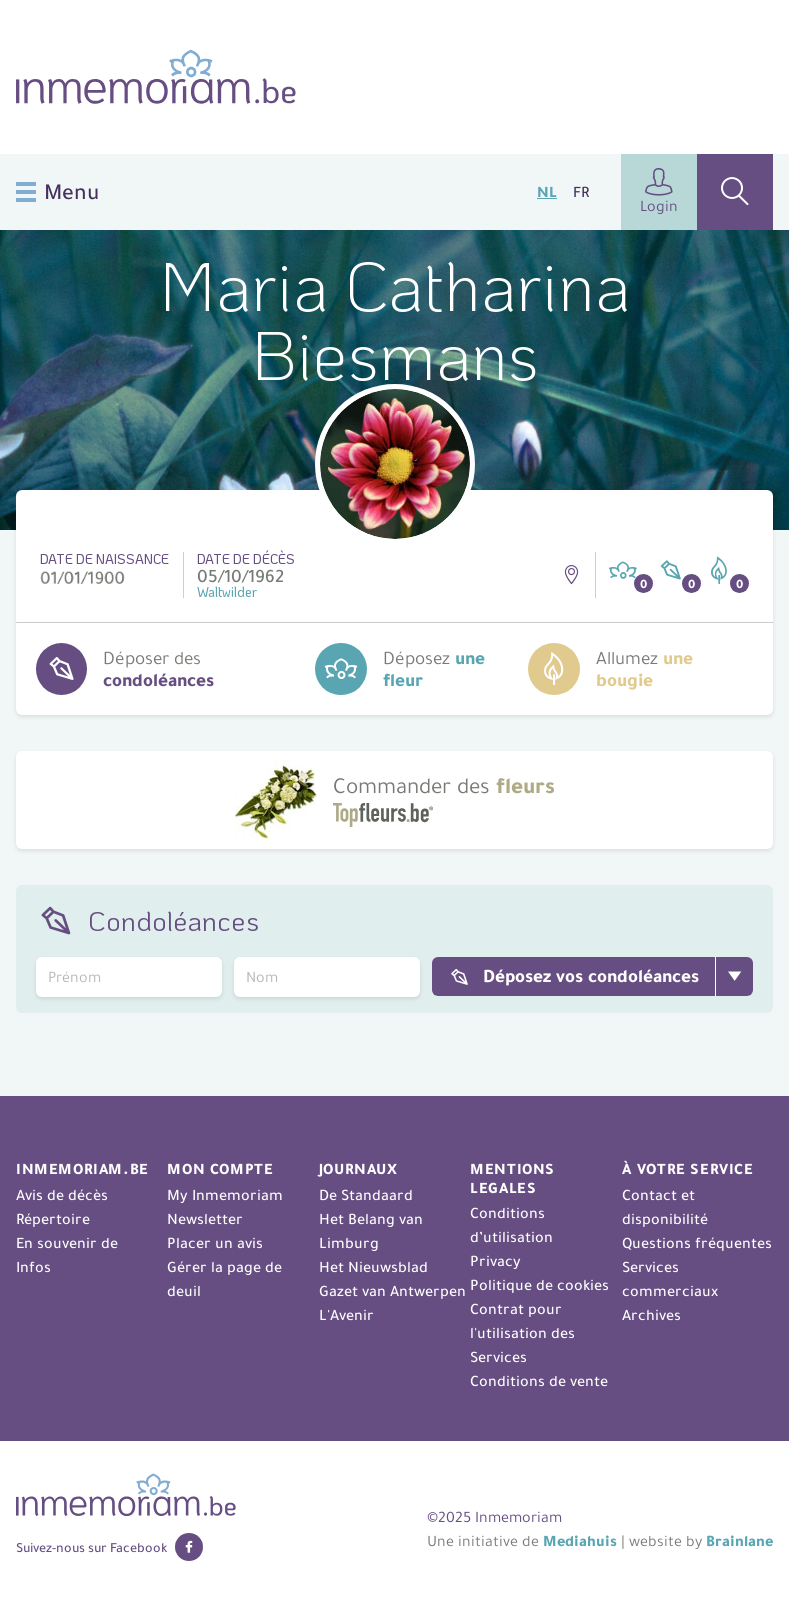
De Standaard (366, 1195)
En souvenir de (67, 1243)
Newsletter (205, 1219)
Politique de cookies (539, 1285)
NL (547, 192)
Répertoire (53, 1219)
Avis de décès (62, 1195)
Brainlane (739, 1541)
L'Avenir (346, 1315)
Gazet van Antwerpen (392, 1291)
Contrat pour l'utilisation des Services (522, 1333)
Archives (651, 1315)
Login (659, 191)
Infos (33, 1267)
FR (581, 192)
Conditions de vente (539, 1381)
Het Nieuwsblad (373, 1267)
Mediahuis (580, 1541)
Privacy (495, 1261)
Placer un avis (215, 1243)
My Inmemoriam (225, 1195)
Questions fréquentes (697, 1243)
